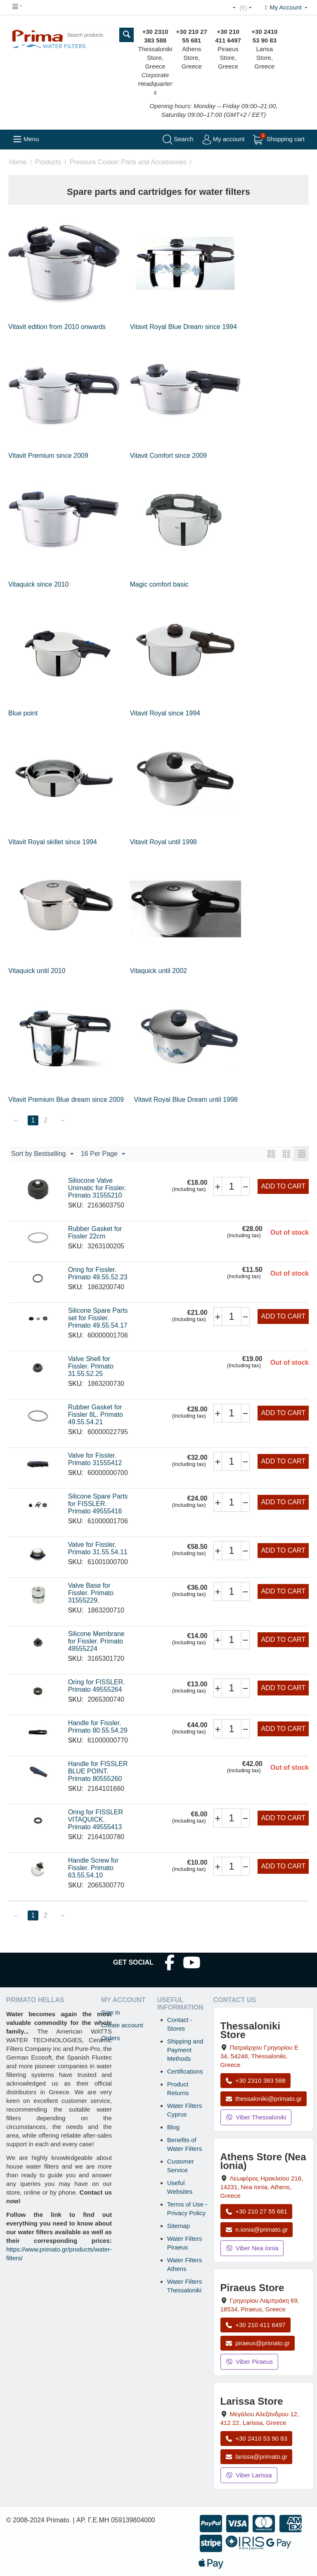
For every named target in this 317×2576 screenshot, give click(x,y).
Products (48, 162)
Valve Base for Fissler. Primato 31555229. (91, 1593)
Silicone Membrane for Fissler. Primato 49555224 (96, 1641)
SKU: (75, 1205)
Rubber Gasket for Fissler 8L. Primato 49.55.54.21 (95, 1414)
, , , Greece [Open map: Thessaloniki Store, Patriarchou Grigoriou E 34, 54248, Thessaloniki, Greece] (259, 2056)
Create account (122, 2025)
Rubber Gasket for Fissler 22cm (95, 1232)
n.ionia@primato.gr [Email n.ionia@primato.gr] (256, 2229)
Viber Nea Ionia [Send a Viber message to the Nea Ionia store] (252, 2248)
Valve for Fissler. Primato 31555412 (95, 1459)
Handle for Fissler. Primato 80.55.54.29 (98, 1726)
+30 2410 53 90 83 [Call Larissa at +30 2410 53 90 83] (256, 2438)
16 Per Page (103, 1154)
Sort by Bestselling (42, 1154)
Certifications (185, 2071)
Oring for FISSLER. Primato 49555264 (96, 1686)
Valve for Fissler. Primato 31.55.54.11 (98, 1548)
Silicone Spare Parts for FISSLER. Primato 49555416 (98, 1504)
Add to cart (283, 1186)
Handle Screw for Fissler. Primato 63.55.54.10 (93, 1868)
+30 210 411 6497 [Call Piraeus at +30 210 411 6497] (255, 2324)
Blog (173, 2127)
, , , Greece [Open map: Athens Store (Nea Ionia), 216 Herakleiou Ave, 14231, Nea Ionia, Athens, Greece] (261, 2187)
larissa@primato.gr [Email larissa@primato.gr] (256, 2456)
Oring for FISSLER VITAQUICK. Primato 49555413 (95, 1819)
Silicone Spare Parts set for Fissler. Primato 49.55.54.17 (98, 1318)
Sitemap (178, 2225)
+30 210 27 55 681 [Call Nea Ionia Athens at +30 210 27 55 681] (256, 2211)
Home (18, 162)
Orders (110, 2037)
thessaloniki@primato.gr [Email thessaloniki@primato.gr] (263, 2098)
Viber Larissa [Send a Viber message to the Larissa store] (249, 2475)
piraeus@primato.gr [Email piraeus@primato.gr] (257, 2342)
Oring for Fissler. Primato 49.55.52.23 (98, 1273)
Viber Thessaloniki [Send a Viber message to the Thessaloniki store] (256, 2117)
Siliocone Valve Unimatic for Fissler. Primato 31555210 (97, 1188)
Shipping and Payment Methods (185, 2050)
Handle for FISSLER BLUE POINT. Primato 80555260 (98, 1771)
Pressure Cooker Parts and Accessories (128, 162)
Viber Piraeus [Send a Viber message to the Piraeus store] (249, 2361)
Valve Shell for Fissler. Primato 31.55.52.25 (91, 1366)
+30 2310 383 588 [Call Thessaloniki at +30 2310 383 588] (255, 2080)
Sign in (110, 2012)
